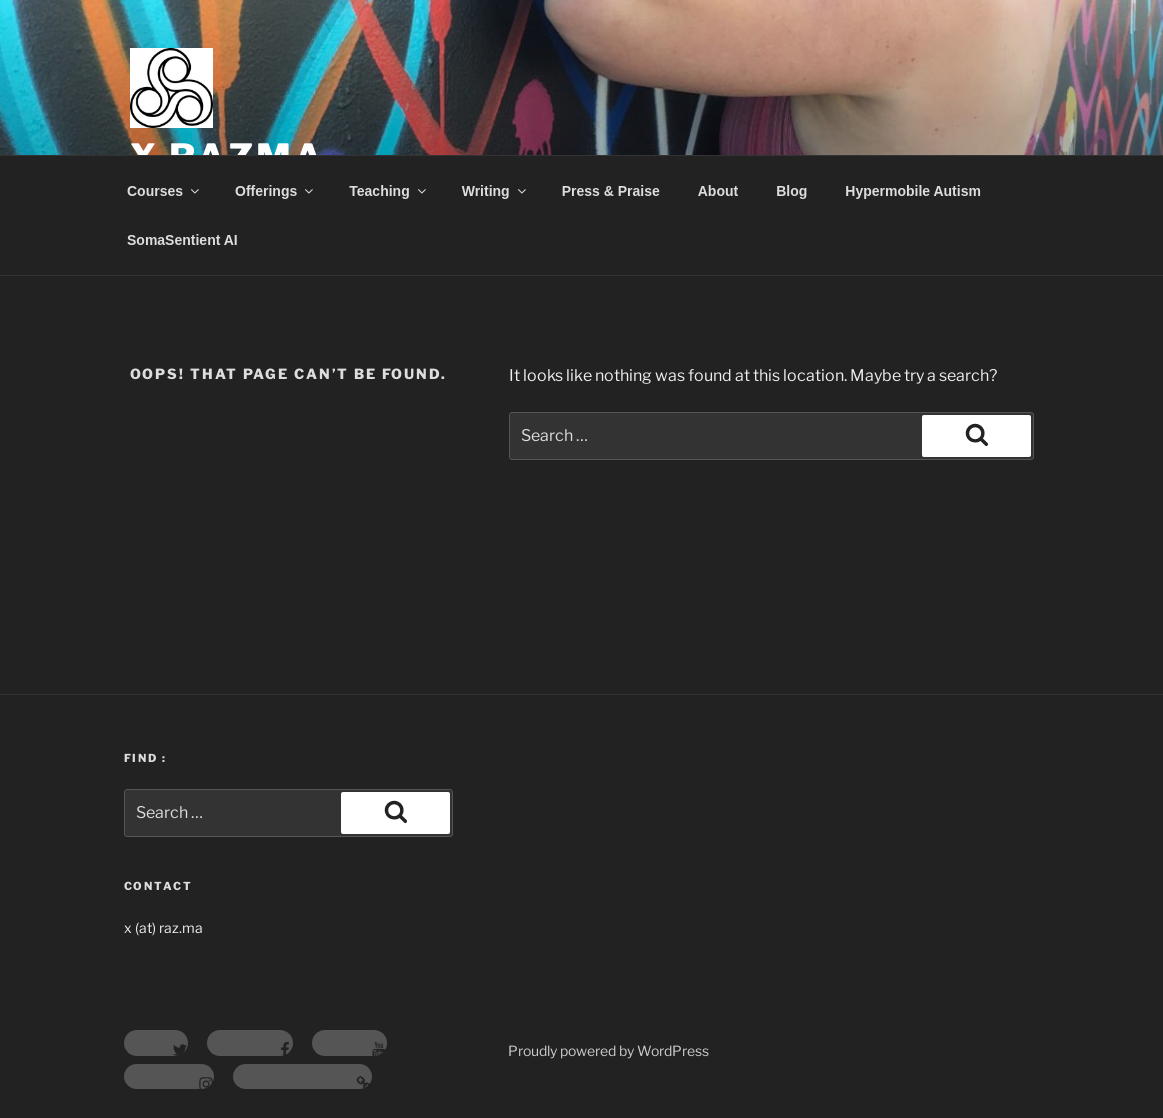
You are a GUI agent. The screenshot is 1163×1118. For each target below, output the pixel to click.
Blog (791, 191)
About (718, 191)
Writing (495, 191)
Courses (164, 191)
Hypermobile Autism (913, 191)
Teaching (388, 191)
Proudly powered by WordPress (608, 1050)
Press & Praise (611, 191)
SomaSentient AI (182, 240)
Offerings (275, 191)
